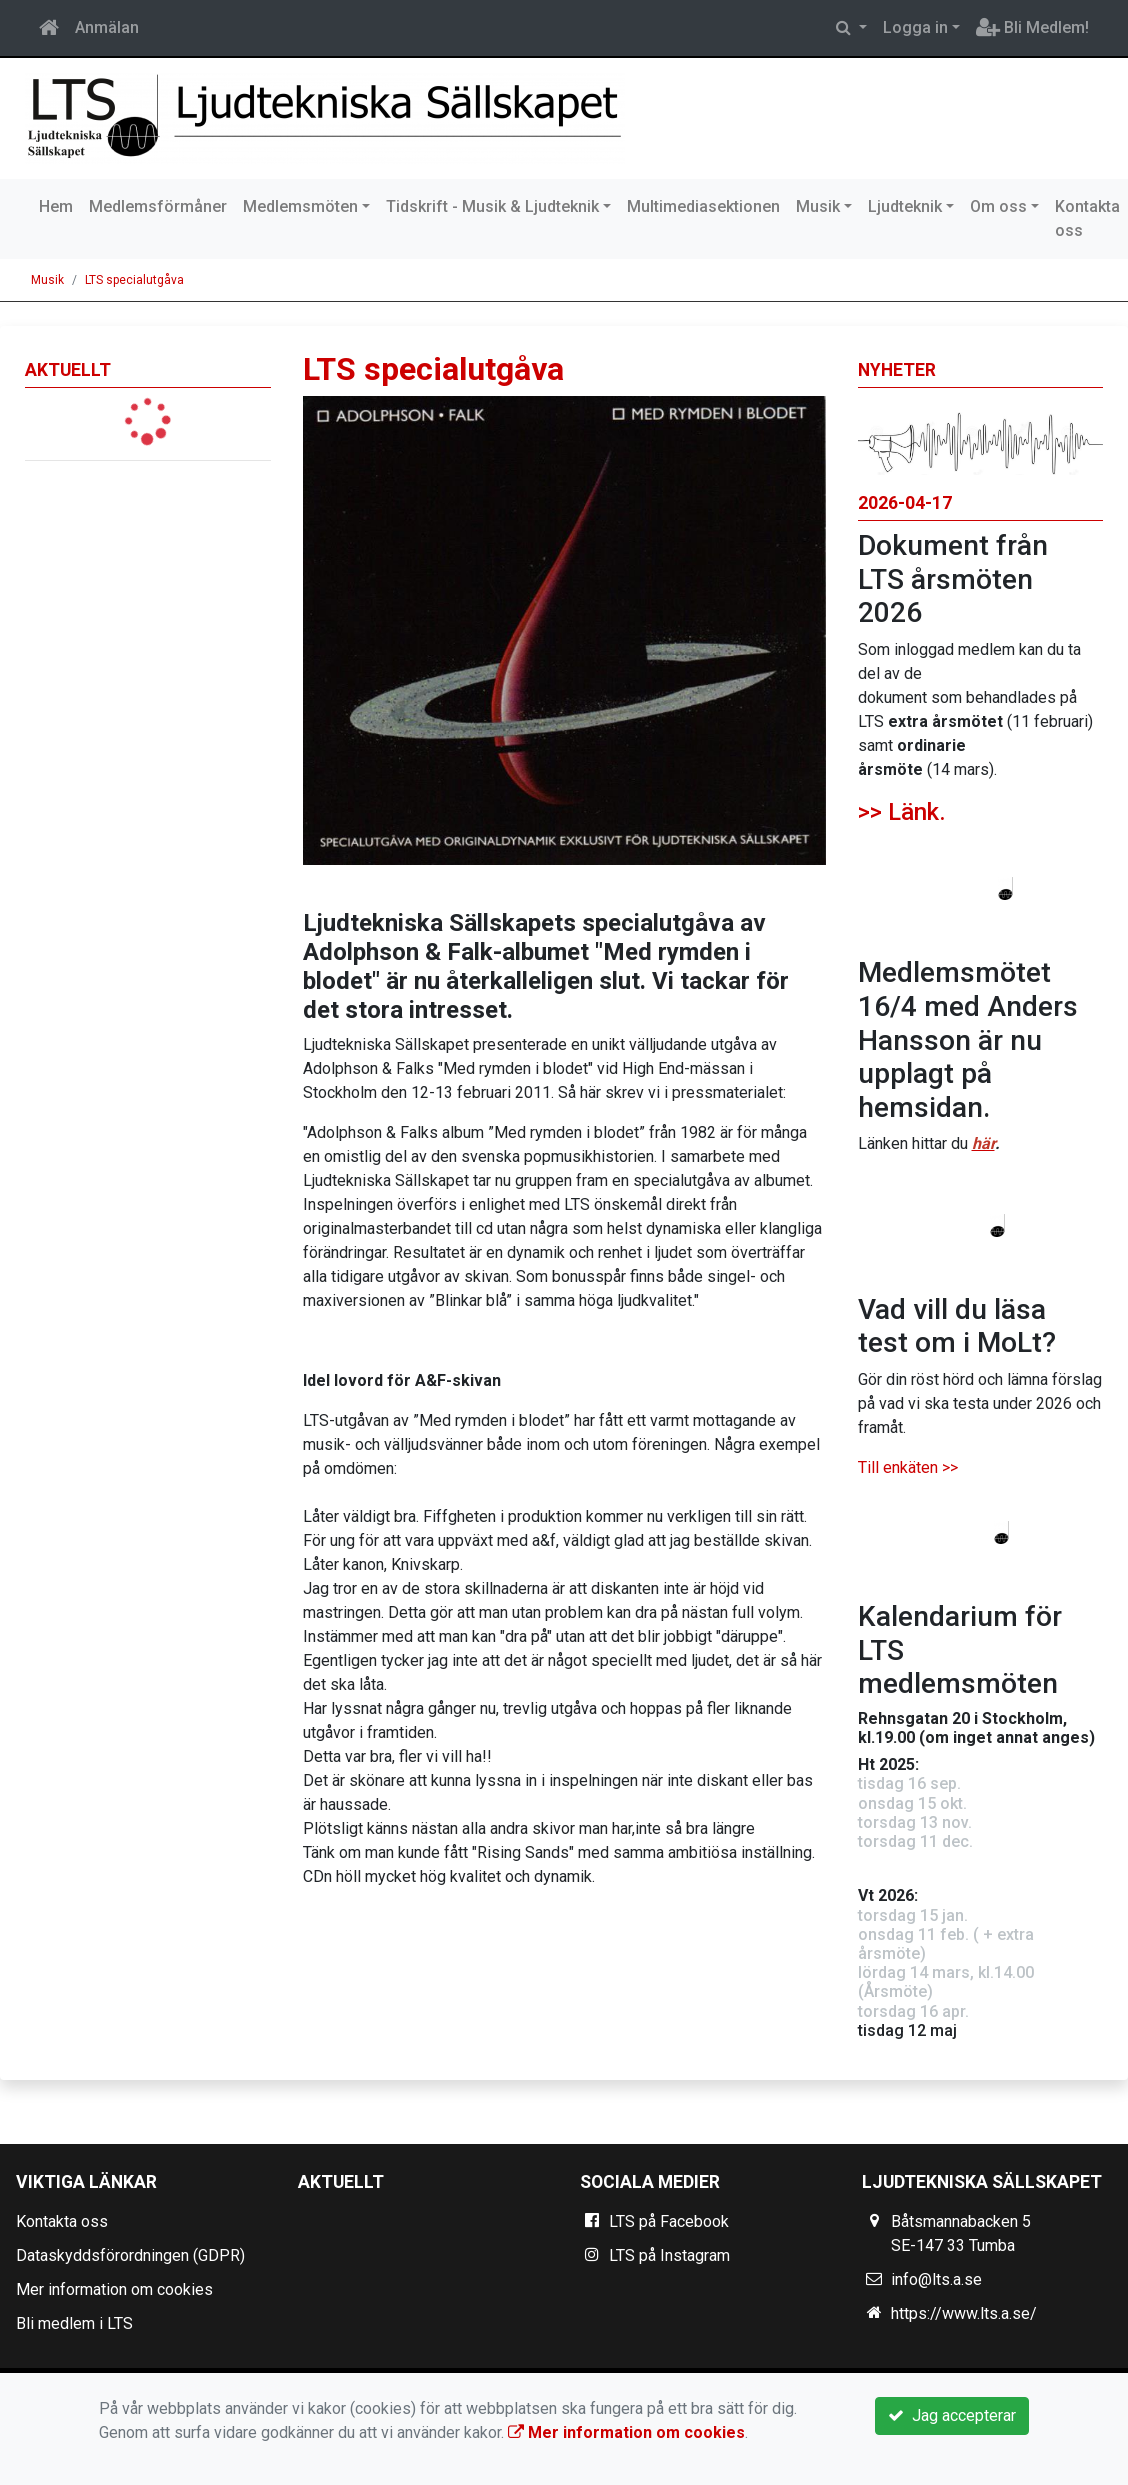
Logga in (915, 27)
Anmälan (107, 27)
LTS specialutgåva (134, 280)
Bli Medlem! (1032, 27)
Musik (818, 206)
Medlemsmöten (300, 206)
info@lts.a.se (936, 2279)
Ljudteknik (905, 206)
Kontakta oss (62, 2221)
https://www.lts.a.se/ (964, 2313)
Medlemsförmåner (158, 206)
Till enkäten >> (908, 1467)
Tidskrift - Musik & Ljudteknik (492, 206)
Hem (56, 206)
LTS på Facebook (669, 2221)
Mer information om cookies (114, 2289)
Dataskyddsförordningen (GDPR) (130, 2255)
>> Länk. (902, 812)
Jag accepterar (952, 2415)
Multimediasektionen (703, 206)
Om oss (998, 206)
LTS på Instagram (669, 2255)
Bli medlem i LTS (74, 2323)
